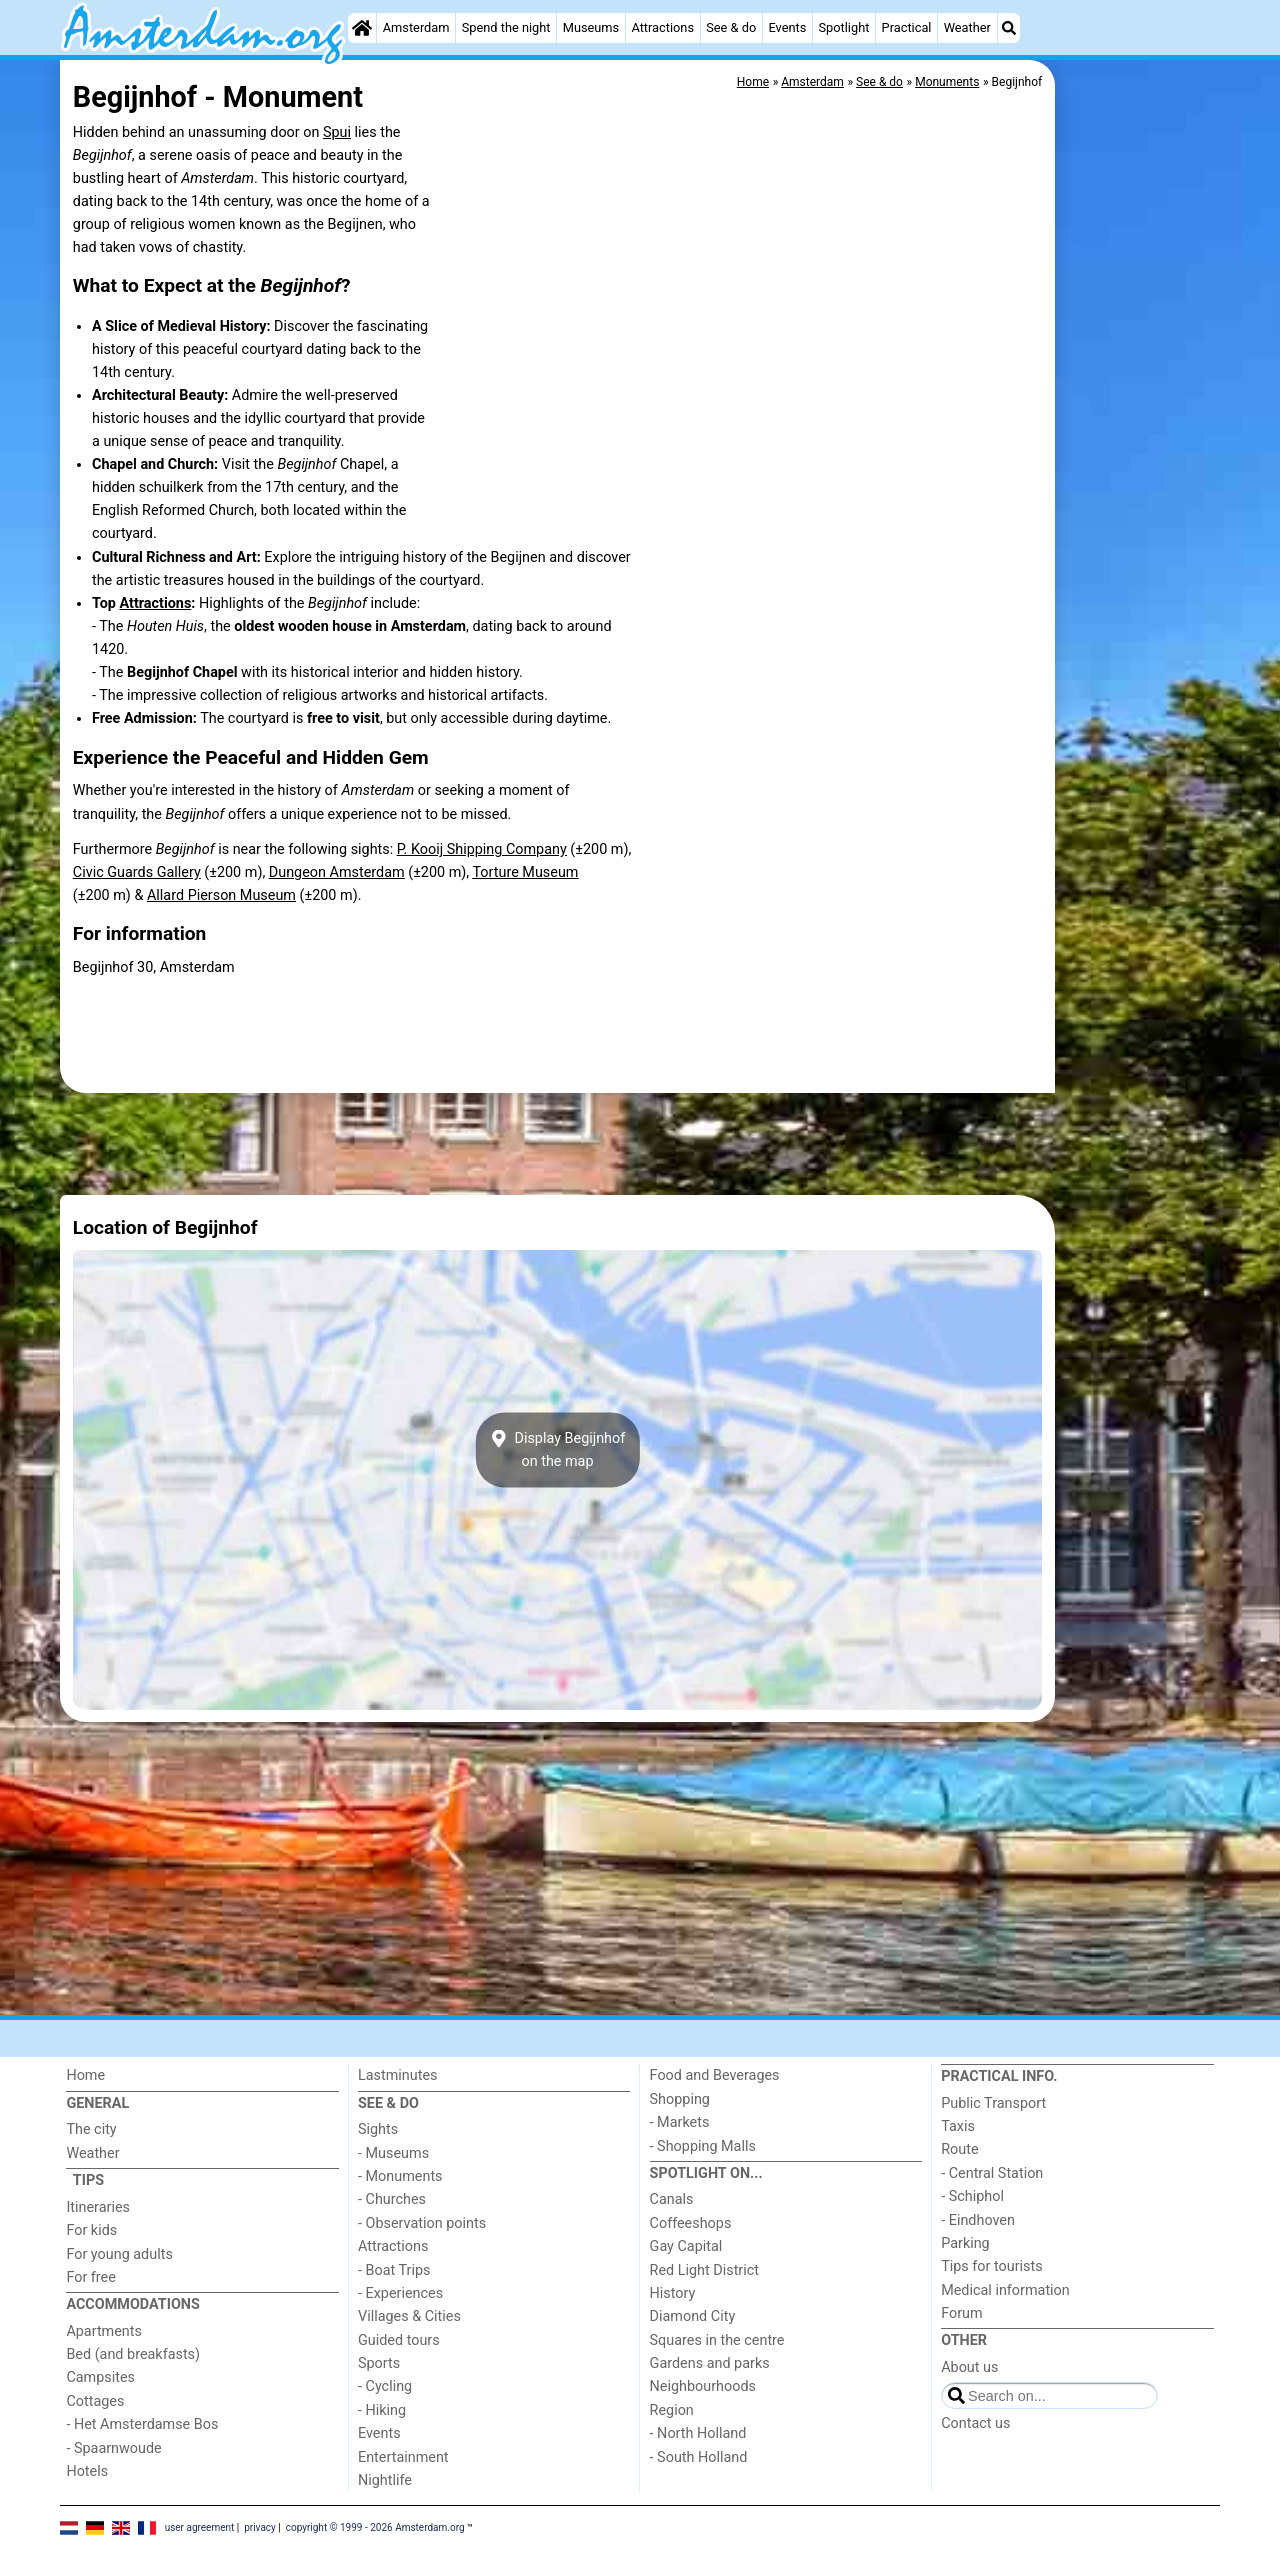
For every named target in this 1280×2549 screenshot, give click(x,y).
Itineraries (98, 2207)
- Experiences (400, 2293)
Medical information (1005, 2290)
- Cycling (385, 2386)
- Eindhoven (978, 2220)
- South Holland (699, 2457)
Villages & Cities (409, 2316)
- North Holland (698, 2433)
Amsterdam (416, 27)
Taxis (958, 2126)
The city (91, 2129)
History (673, 2293)
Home (85, 2075)
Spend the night (506, 27)
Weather (967, 27)
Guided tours (399, 2340)
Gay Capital (686, 2246)
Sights (378, 2129)
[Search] (1009, 28)
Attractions (662, 27)
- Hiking (382, 2410)
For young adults (119, 2254)
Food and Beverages (715, 2075)
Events (787, 27)
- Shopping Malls (703, 2146)
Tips (88, 2180)
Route (959, 2149)
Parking (965, 2243)
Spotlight (843, 27)
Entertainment (403, 2457)
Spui (337, 132)
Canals (672, 2199)
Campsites (100, 2377)
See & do (731, 27)
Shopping (680, 2099)
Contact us (975, 2423)
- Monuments (400, 2176)
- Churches (392, 2199)
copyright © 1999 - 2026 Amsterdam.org (375, 2526)
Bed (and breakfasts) (133, 2354)
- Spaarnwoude (113, 2448)
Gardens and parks (710, 2363)
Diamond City (693, 2316)
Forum (961, 2313)
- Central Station (992, 2173)
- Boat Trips (394, 2270)
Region (672, 2410)
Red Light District (704, 2270)
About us (969, 2367)
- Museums (393, 2153)
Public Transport (993, 2103)
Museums (591, 27)
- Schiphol (972, 2196)
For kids (91, 2230)
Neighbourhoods (703, 2386)
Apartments (104, 2331)
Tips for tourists (991, 2266)
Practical (907, 27)
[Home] (362, 28)
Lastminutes (397, 2075)
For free (90, 2277)
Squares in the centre (717, 2340)
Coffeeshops (691, 2223)
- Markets (680, 2122)
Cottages (95, 2401)
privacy (260, 2526)
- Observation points (422, 2223)
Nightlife (385, 2480)
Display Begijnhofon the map (558, 1450)
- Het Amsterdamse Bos (142, 2424)
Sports (379, 2363)
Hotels (87, 2471)
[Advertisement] (1140, 520)
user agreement (200, 2526)
